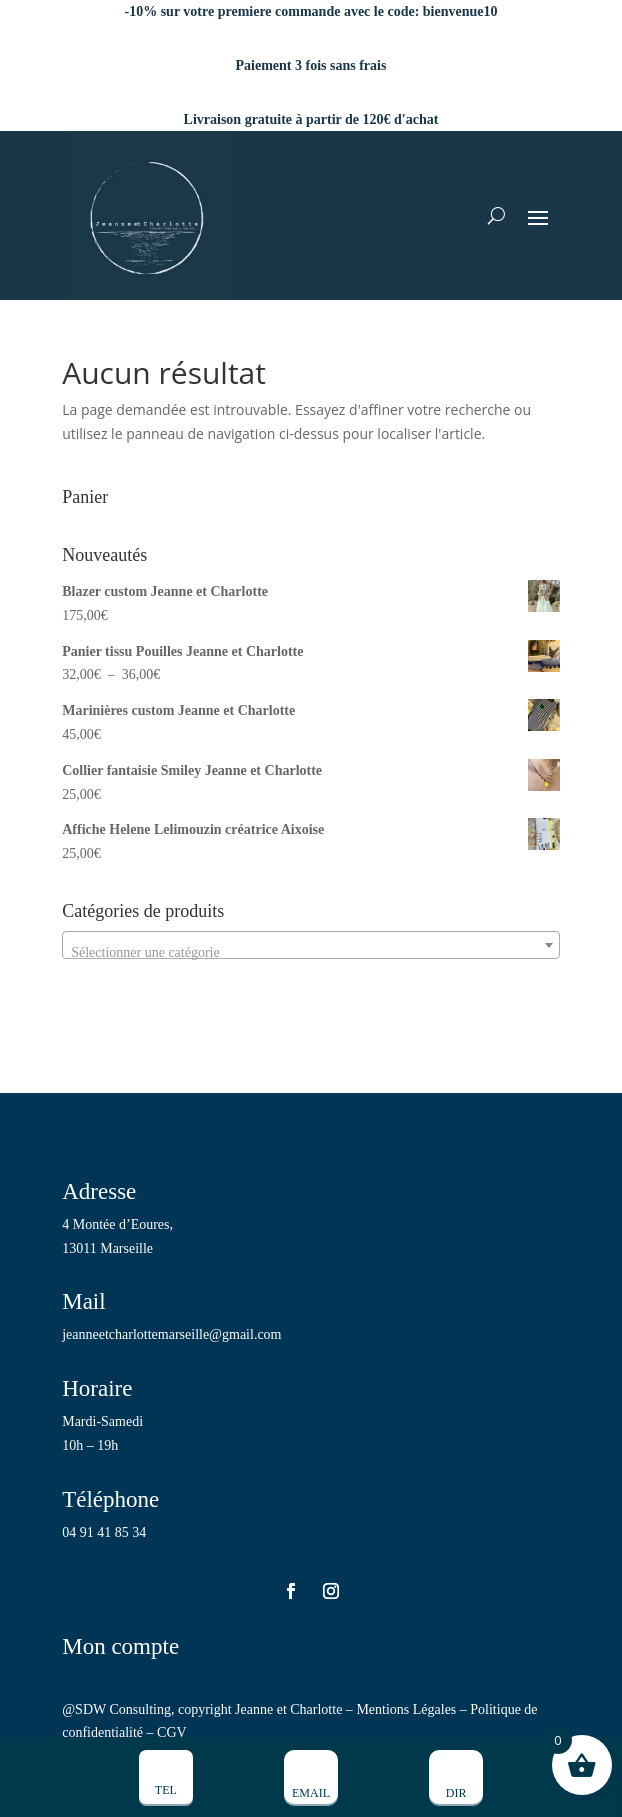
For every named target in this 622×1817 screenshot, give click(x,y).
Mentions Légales (406, 1709)
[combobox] (311, 945)
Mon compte (120, 1646)
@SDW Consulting (116, 1709)
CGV (172, 1732)
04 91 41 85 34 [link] (104, 1532)
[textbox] (311, 953)
